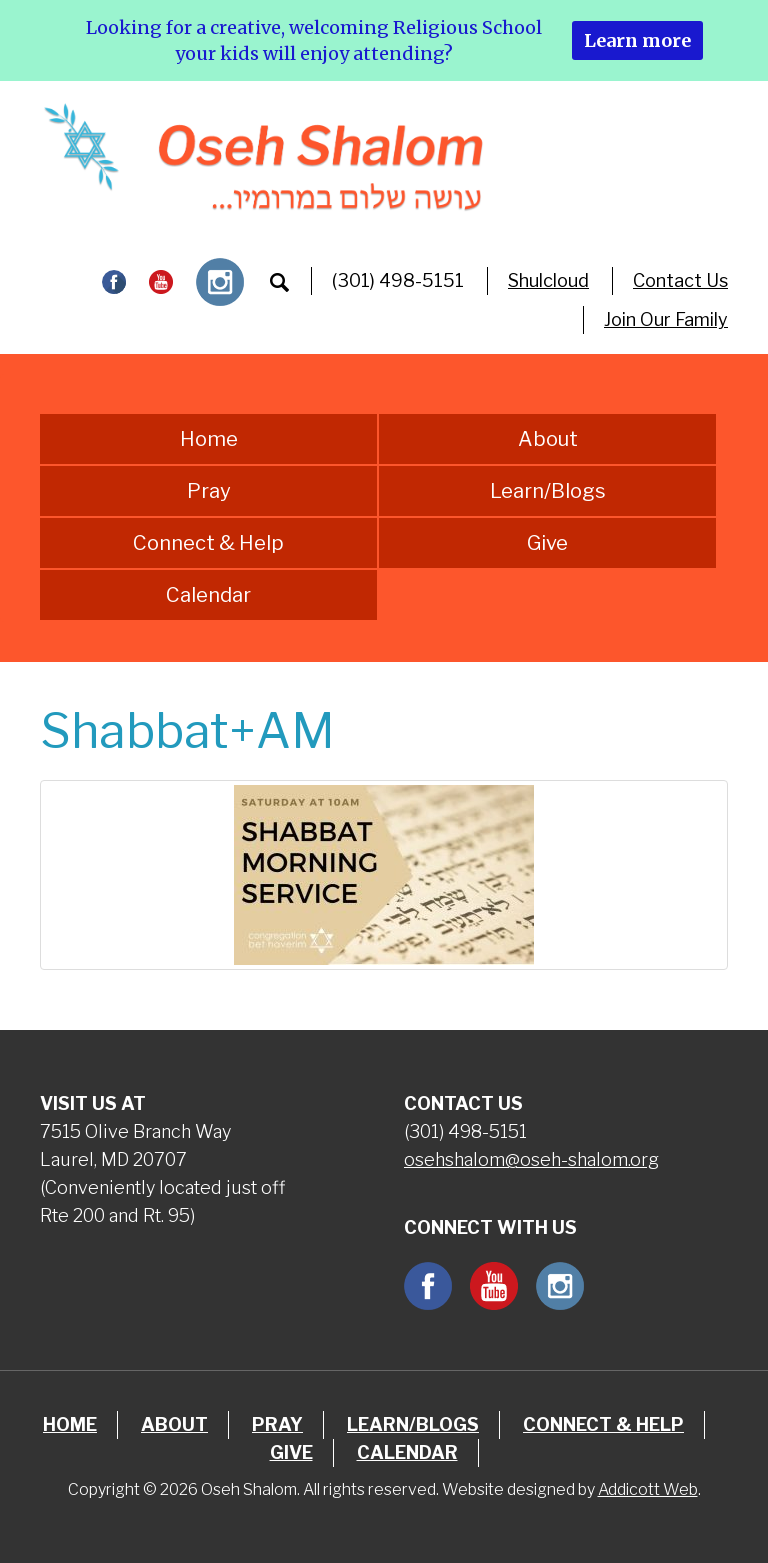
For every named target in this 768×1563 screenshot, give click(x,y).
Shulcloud (548, 280)
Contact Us (680, 280)
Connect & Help (208, 543)
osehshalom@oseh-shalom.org (531, 1159)
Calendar (208, 595)
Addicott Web (648, 1489)
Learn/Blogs (548, 491)
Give (547, 543)
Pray (209, 491)
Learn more (637, 40)
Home (209, 439)
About (548, 439)
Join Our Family (666, 319)
